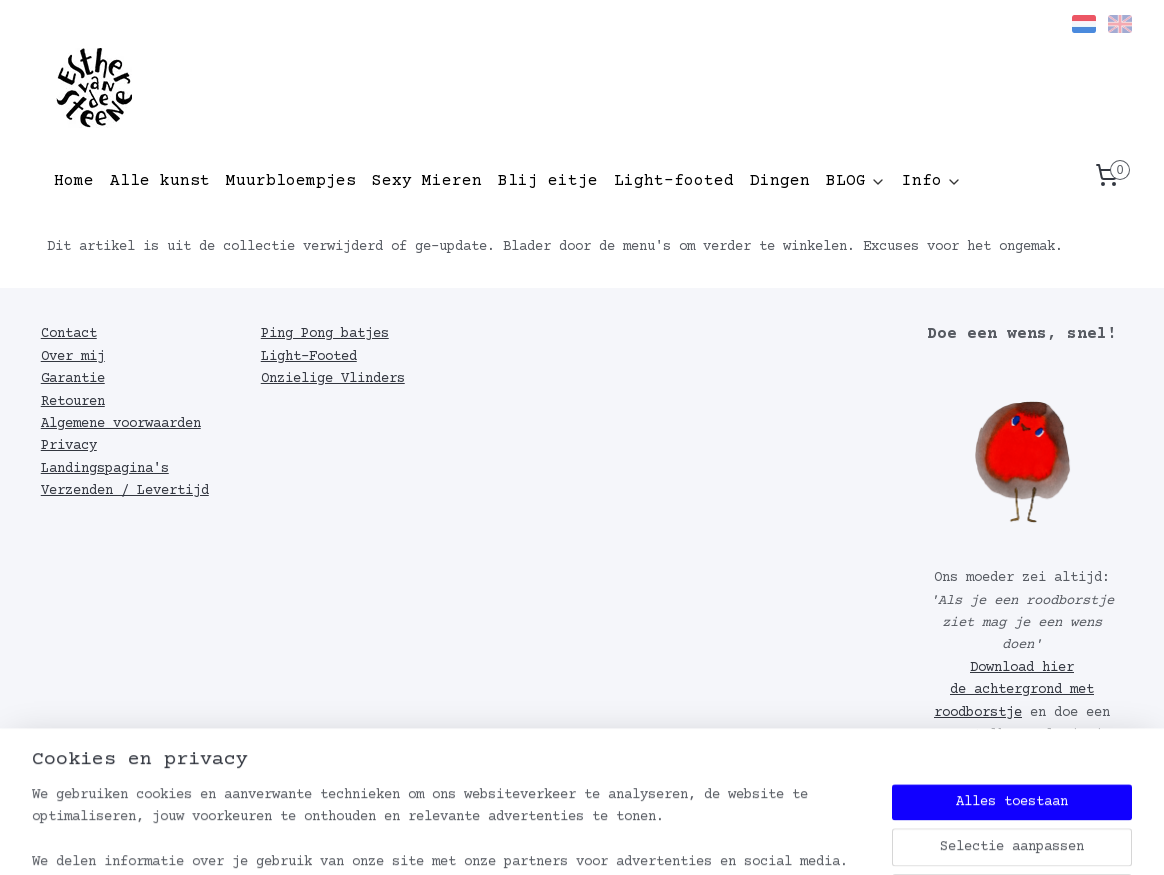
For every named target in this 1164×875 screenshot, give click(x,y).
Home (74, 181)
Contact (69, 334)
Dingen (780, 181)
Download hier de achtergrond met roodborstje (1014, 690)
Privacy (69, 446)
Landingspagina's (105, 469)
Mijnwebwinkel (879, 838)
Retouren (73, 402)
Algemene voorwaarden (121, 424)
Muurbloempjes (291, 181)
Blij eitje (548, 181)
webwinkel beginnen (673, 838)
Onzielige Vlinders (333, 379)
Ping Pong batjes (325, 334)
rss (578, 838)
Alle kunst (160, 181)
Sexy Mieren (427, 181)
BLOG (856, 181)
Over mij (73, 357)
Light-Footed (309, 357)
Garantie (73, 379)
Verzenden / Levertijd (125, 491)
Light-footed (674, 181)
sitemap (522, 838)
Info (932, 181)
